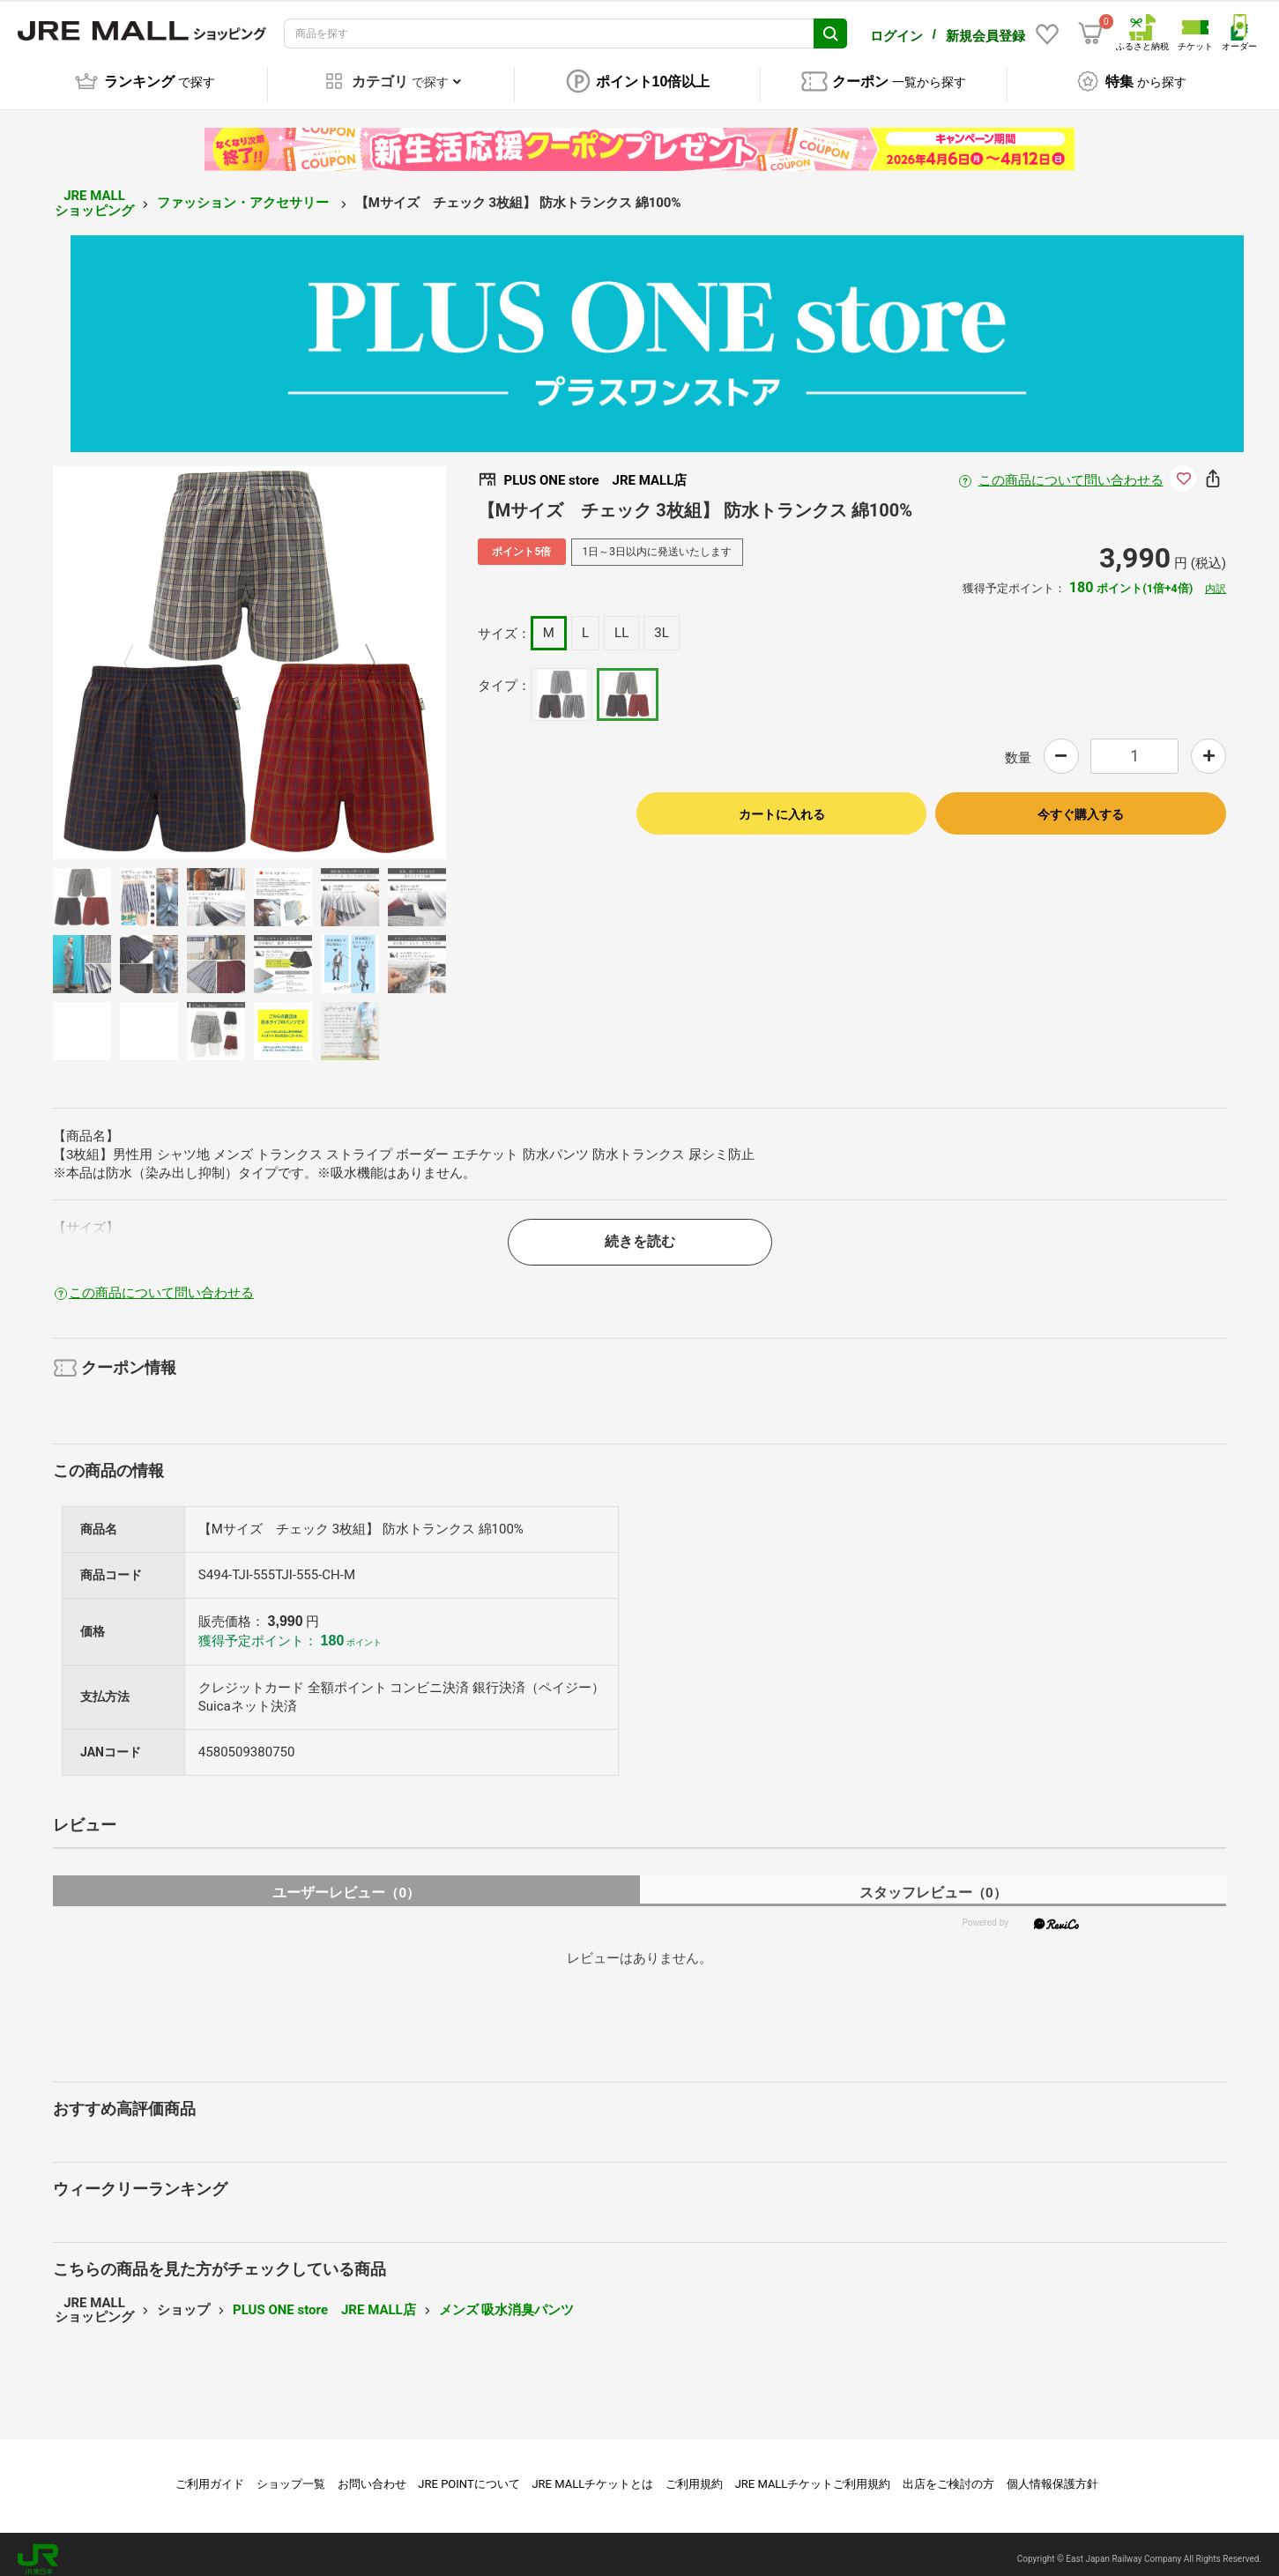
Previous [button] (139, 653)
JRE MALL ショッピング (94, 193)
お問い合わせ (372, 2474)
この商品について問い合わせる (1071, 471)
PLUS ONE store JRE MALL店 (324, 2300)
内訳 (1215, 579)
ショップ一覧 (291, 2474)
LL (621, 623)
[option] (249, 653)
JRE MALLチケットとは (592, 2474)
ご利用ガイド (209, 2474)
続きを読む (640, 1231)
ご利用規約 (694, 2474)
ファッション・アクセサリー (244, 194)
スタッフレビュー (933, 1883)
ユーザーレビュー (346, 1883)
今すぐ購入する (1080, 805)
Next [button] (360, 653)
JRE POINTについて (468, 2474)
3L (661, 623)
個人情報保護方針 (1052, 2474)
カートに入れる (782, 805)
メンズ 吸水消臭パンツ (507, 2300)
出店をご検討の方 (948, 2474)
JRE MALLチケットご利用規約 (813, 2474)
